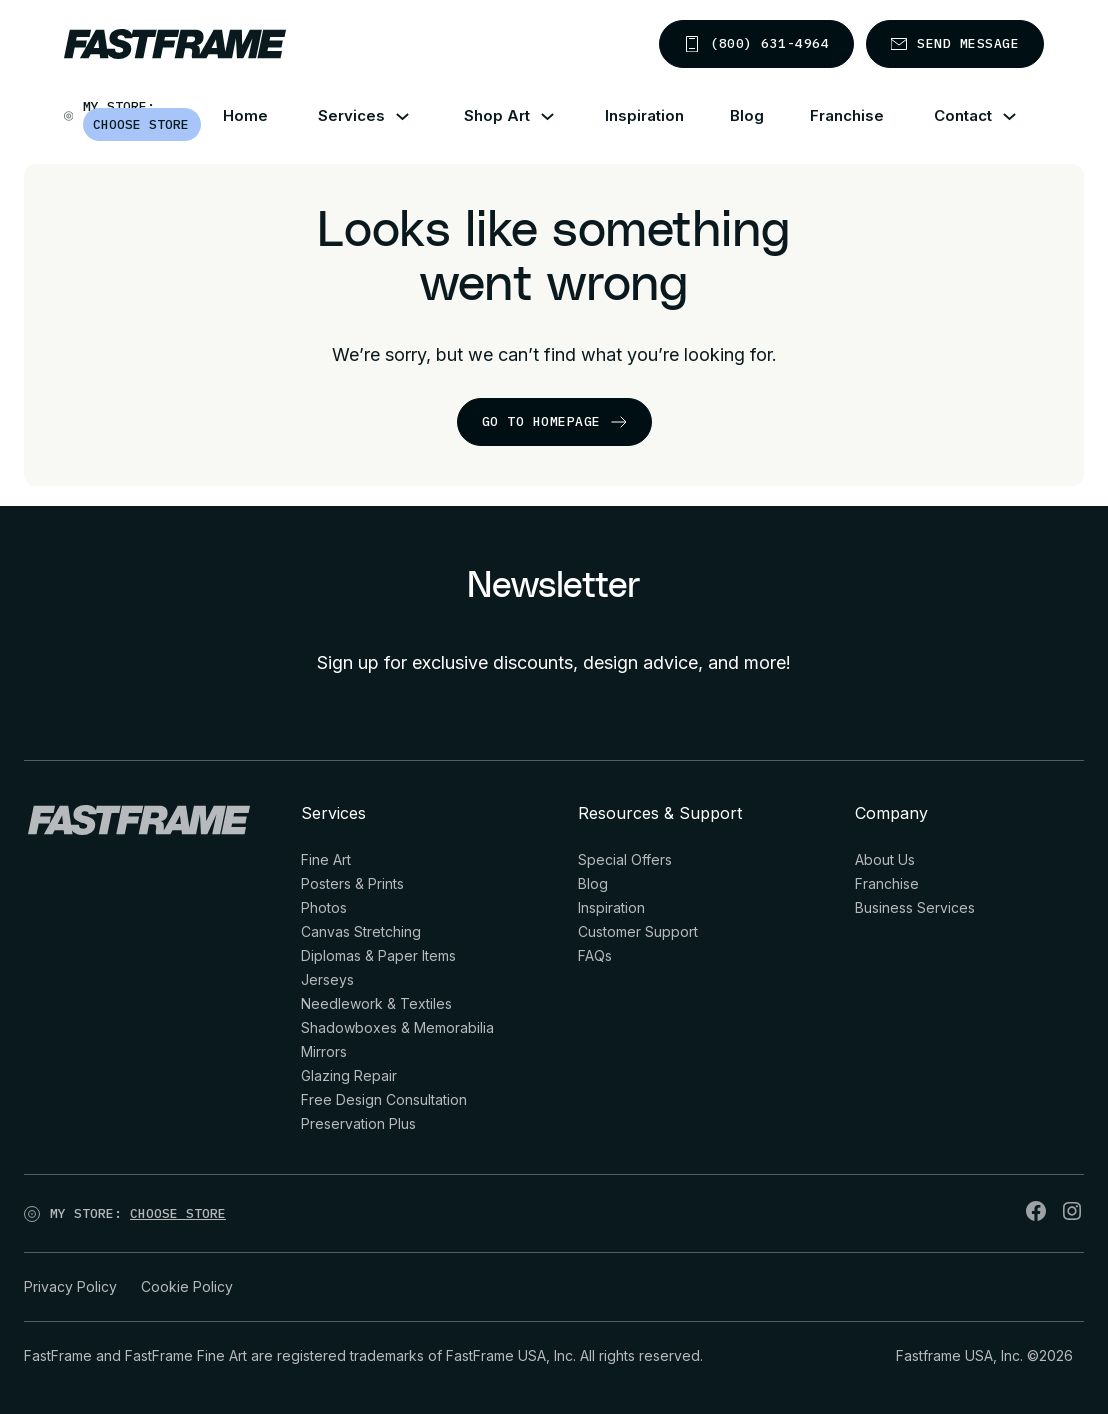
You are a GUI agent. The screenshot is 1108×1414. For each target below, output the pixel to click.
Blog (747, 115)
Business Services (915, 907)
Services (351, 115)
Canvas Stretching (361, 931)
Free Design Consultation (384, 1099)
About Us (885, 859)
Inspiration (644, 115)
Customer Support (638, 931)
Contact (963, 115)
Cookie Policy (187, 1286)
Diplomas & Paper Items (378, 955)
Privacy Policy (70, 1286)
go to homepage (554, 421)
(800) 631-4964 (756, 43)
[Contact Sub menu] (1021, 116)
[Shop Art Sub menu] (559, 116)
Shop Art (497, 115)
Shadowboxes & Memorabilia (397, 1027)
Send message (955, 43)
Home (245, 115)
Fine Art (326, 859)
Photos (324, 907)
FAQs (595, 955)
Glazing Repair (349, 1075)
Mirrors (324, 1051)
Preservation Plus (358, 1123)
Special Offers (625, 859)
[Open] (249, 1218)
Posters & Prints (352, 883)
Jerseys (327, 979)
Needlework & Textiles (376, 1003)
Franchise (847, 115)
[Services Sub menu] (414, 116)
